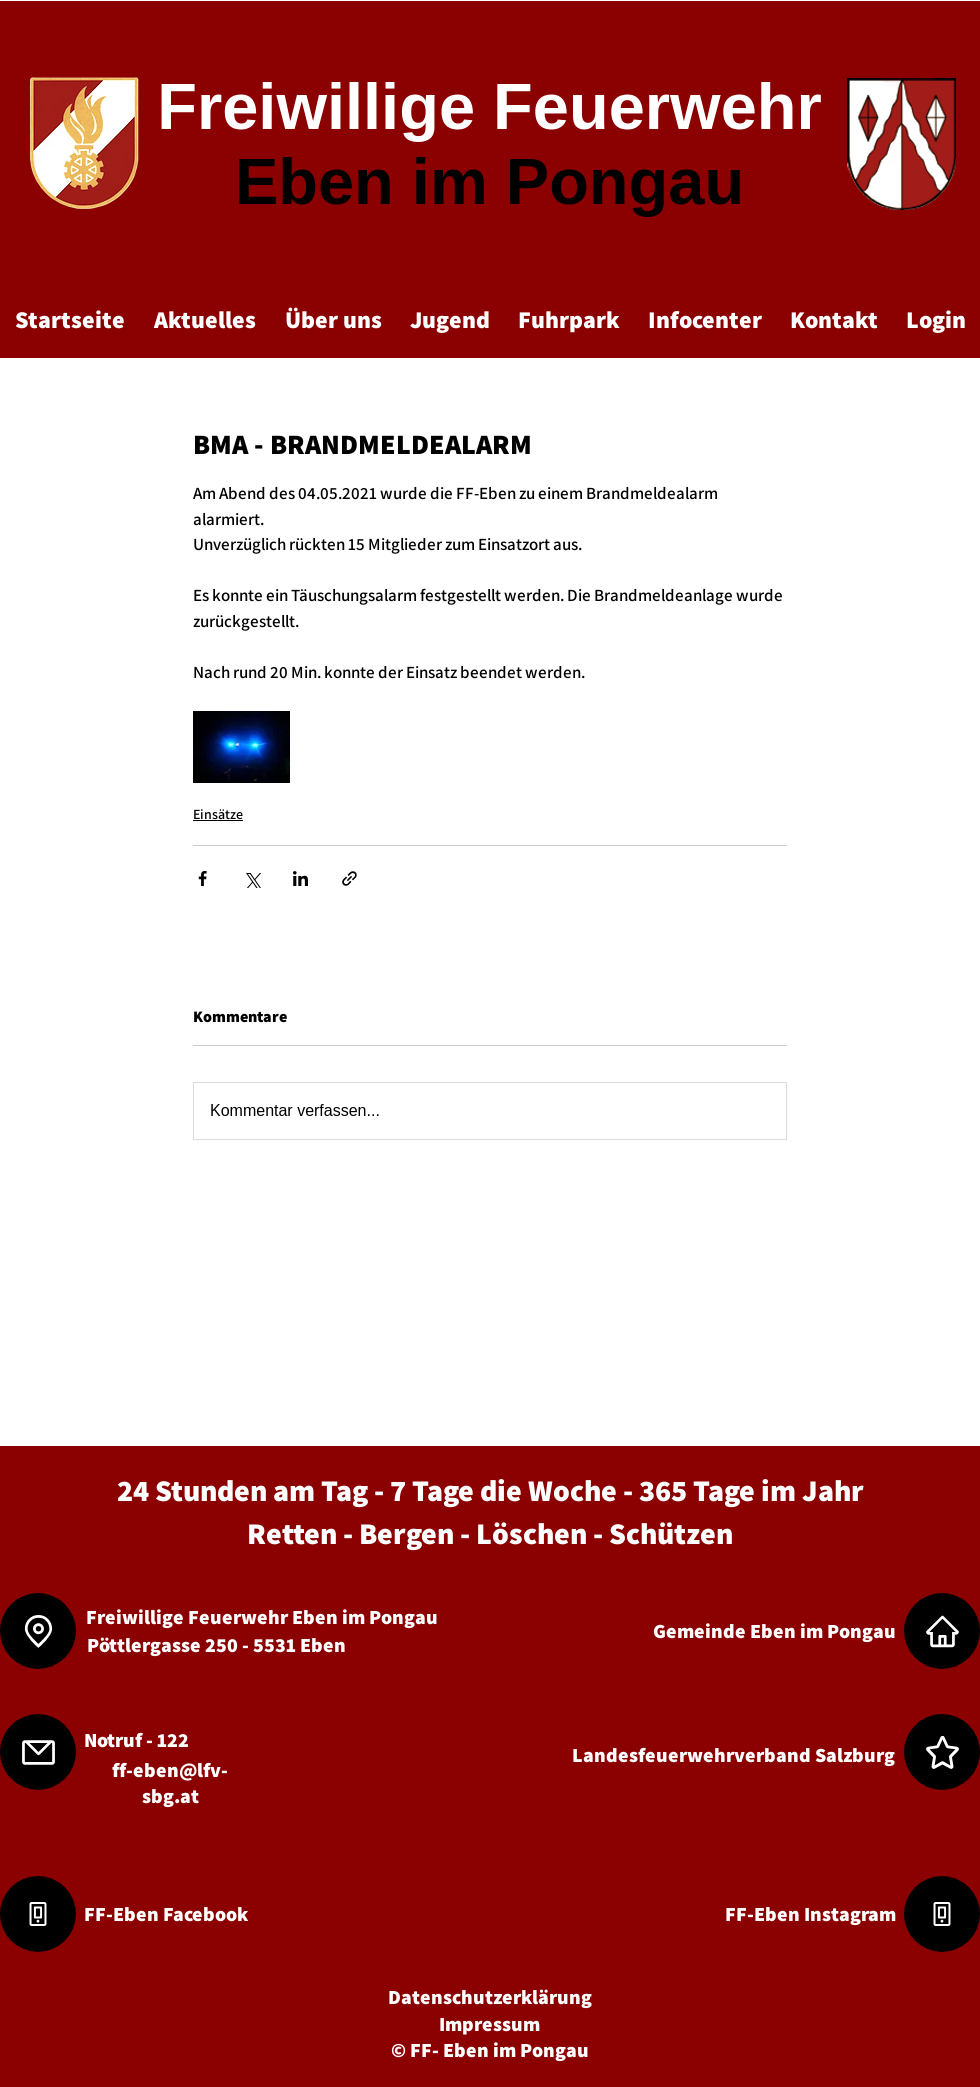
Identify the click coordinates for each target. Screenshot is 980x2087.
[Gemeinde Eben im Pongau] (774, 1630)
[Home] (942, 1631)
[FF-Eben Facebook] (166, 1913)
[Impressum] (489, 2023)
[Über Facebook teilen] (202, 878)
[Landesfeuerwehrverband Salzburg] (733, 1754)
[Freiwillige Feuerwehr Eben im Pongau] (261, 1616)
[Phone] (38, 1914)
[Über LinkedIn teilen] (300, 878)
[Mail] (38, 1752)
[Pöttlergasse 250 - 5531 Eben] (216, 1644)
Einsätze (218, 814)
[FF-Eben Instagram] (810, 1913)
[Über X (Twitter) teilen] (251, 878)
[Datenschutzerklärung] (490, 1996)
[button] (204, 319)
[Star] (942, 1752)
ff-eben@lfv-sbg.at (170, 1783)
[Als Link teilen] (349, 878)
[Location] (38, 1631)
